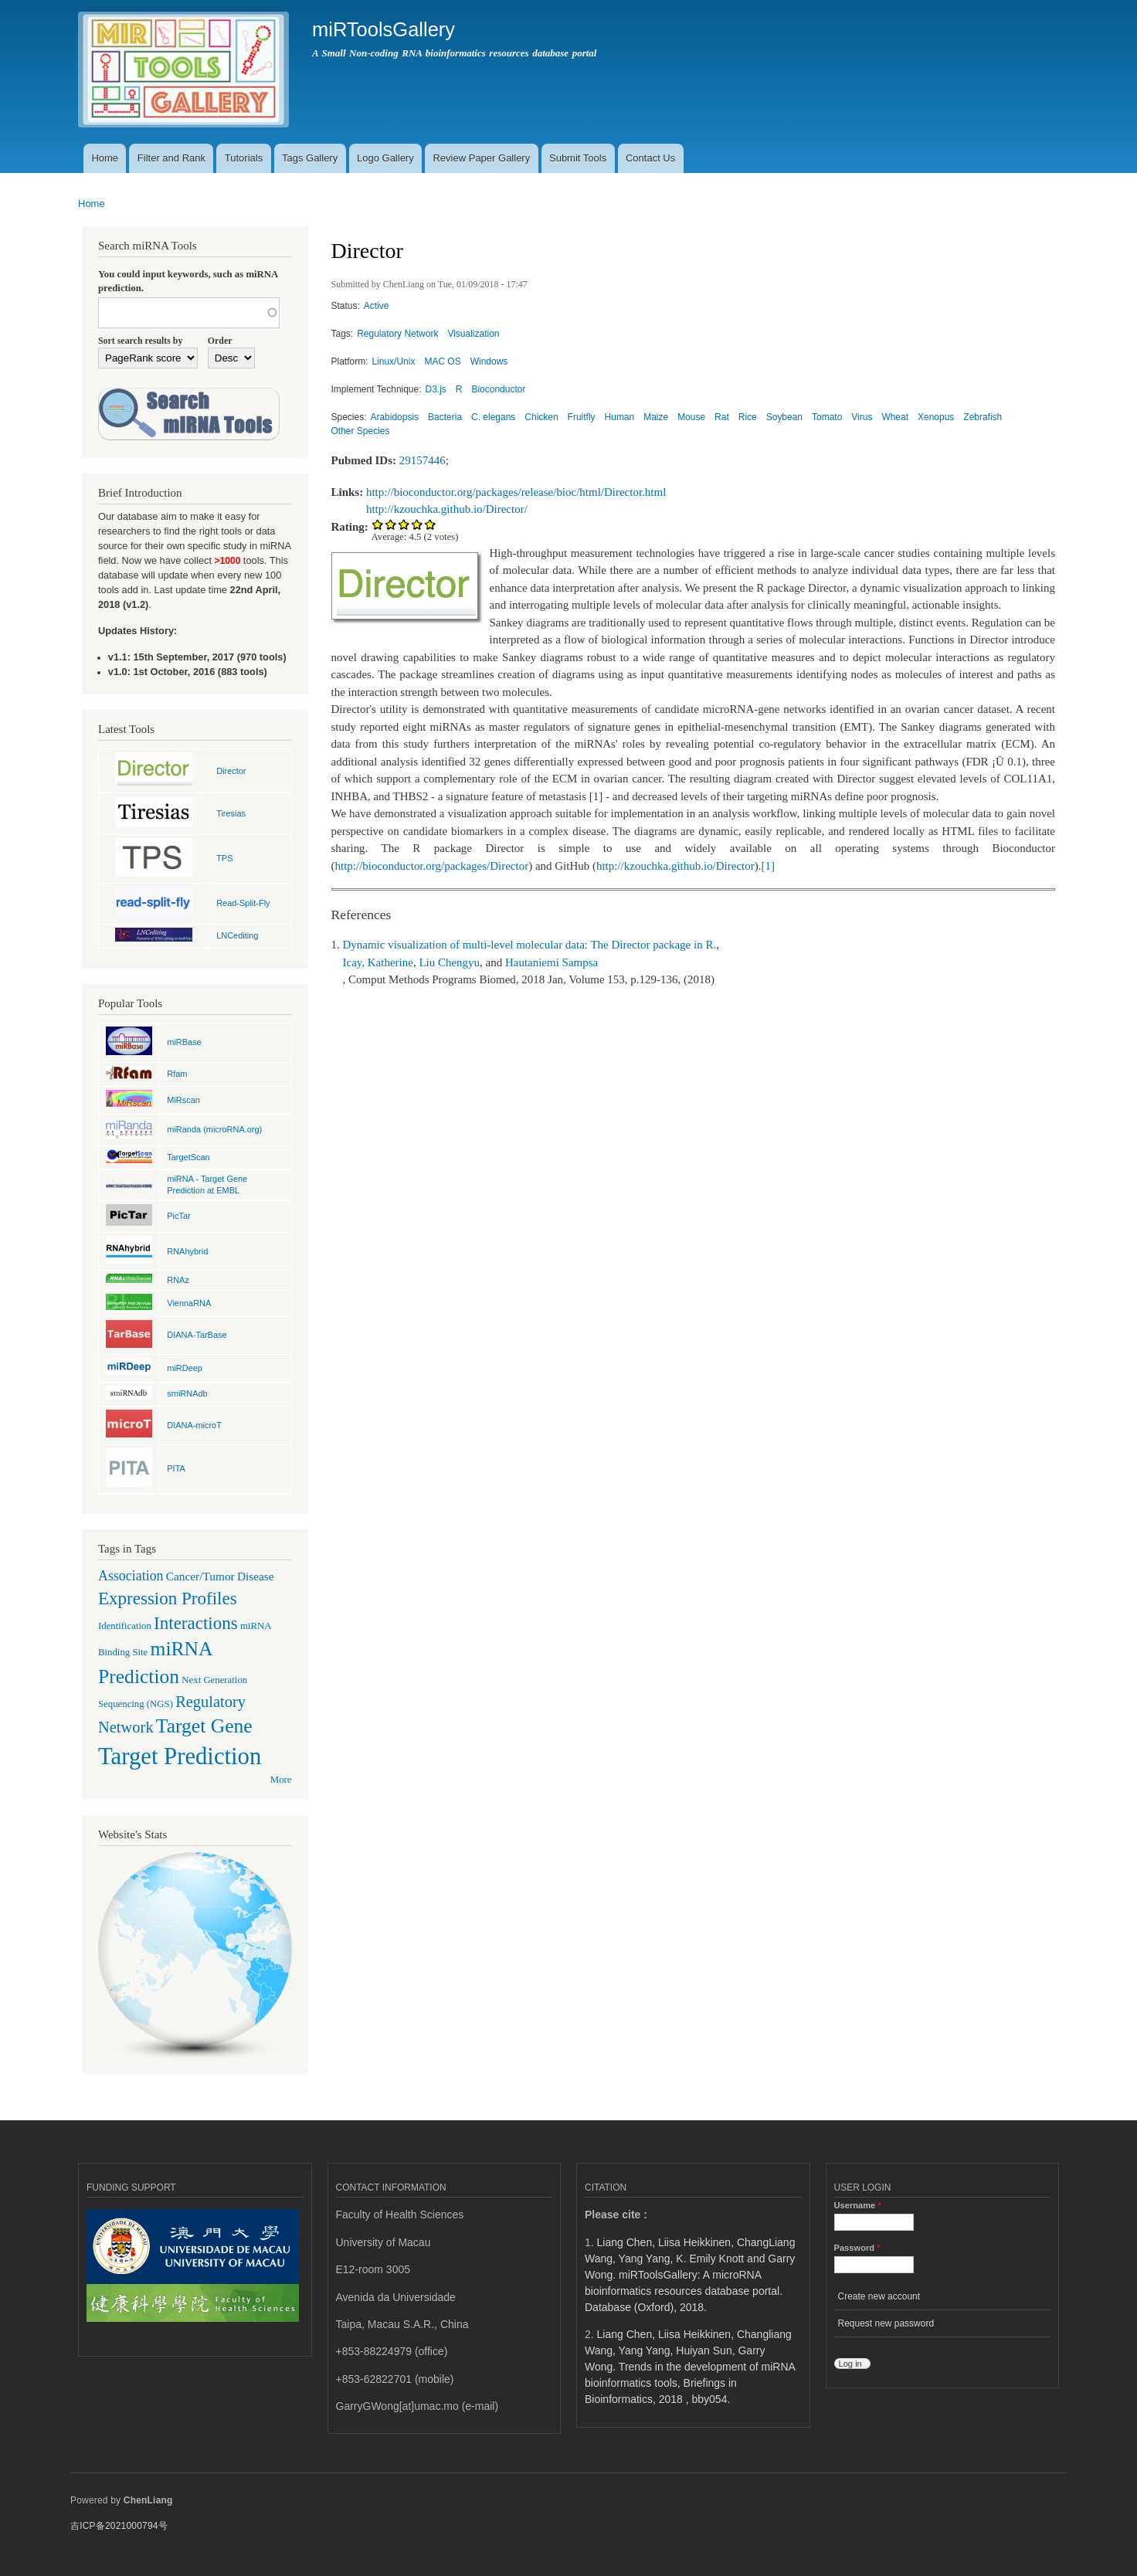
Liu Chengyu (449, 962)
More (281, 1779)
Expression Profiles (167, 1598)
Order (220, 340)
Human (620, 417)
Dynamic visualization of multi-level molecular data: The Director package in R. (530, 944)
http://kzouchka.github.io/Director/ (447, 509)
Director (231, 771)
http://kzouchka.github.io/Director (675, 866)
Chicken (541, 417)
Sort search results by (140, 340)
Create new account (879, 2296)
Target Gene (204, 1726)
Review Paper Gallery (481, 158)
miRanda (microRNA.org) (214, 1129)
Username (857, 2205)
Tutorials (244, 158)
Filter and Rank (171, 158)
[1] (767, 866)
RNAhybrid (187, 1251)
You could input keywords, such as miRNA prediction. (188, 281)
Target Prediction (179, 1756)
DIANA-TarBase (196, 1334)
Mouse (691, 417)
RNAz (178, 1280)
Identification (124, 1626)
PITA (176, 1468)
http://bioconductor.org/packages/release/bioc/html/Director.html (516, 492)
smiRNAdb (187, 1393)
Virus (861, 417)
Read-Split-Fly (243, 903)
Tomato (827, 417)
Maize (655, 417)
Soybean (784, 417)
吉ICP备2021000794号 (119, 2525)
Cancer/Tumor (200, 1576)
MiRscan (183, 1100)
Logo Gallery (385, 158)
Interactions (196, 1623)
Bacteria (445, 417)
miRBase (184, 1042)
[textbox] (189, 312)
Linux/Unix (393, 361)
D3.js (436, 389)
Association (131, 1575)
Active (376, 305)
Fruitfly (582, 417)
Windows (489, 361)
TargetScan (188, 1157)
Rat (721, 417)
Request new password (886, 2323)
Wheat (894, 417)
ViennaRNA (189, 1303)
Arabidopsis (394, 417)
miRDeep (184, 1368)
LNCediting (237, 935)
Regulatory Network (397, 333)
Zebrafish (982, 417)
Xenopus (936, 417)
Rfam (177, 1073)
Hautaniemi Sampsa (551, 962)
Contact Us (650, 158)
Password (857, 2247)
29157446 (422, 460)
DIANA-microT (194, 1425)
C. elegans (493, 417)
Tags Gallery (310, 158)
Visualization (473, 333)
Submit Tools (577, 158)
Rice (747, 417)
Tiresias (231, 813)
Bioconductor (498, 389)
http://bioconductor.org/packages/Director (432, 866)
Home (104, 158)
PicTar (178, 1215)
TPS (224, 858)
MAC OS (442, 361)
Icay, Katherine (378, 962)
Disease (255, 1576)
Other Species (360, 431)
